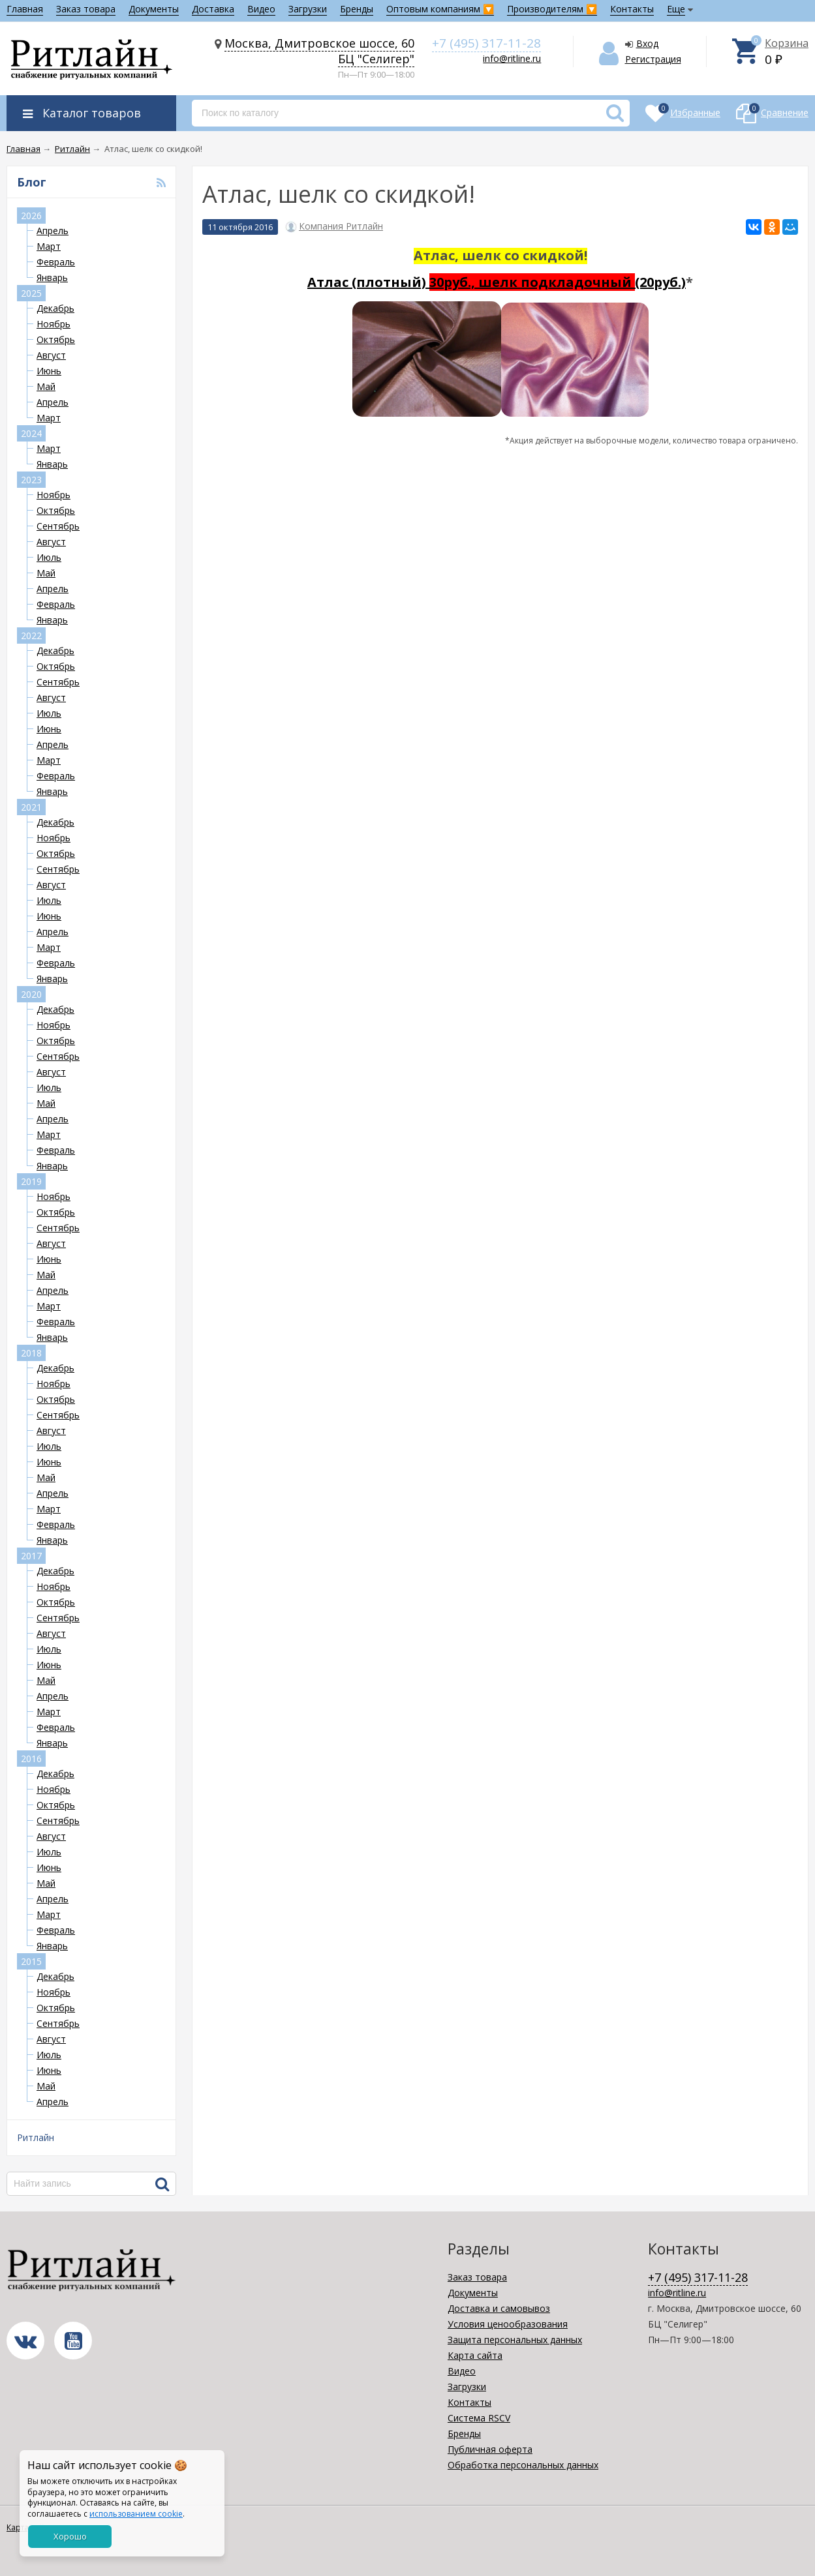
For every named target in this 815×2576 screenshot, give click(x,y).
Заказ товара (85, 9)
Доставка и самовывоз (499, 2308)
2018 (31, 1353)
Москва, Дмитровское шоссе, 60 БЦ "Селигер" (319, 51)
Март (49, 246)
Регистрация (653, 59)
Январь (52, 277)
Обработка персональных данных (523, 2465)
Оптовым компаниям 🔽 (440, 9)
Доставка (213, 9)
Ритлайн (35, 2137)
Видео (261, 9)
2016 (31, 1758)
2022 (31, 635)
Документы (154, 9)
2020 (31, 994)
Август (51, 355)
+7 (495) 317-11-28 (486, 43)
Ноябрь (53, 324)
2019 (31, 1181)
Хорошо (70, 2536)
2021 (31, 807)
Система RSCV (479, 2418)
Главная (25, 9)
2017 (31, 1556)
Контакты (632, 9)
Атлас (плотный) (471, 282)
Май (46, 386)
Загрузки (307, 9)
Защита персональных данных (515, 2339)
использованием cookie (136, 2513)
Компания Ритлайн (341, 226)
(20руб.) (660, 282)
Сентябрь (58, 526)
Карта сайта (475, 2355)
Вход (647, 43)
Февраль (56, 262)
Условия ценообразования (508, 2324)
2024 (31, 433)
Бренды (356, 9)
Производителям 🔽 (552, 9)
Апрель (53, 230)
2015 (31, 1961)
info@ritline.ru (512, 58)
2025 (31, 293)
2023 (31, 479)
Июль (49, 557)
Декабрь (55, 308)
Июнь (49, 371)
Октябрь (56, 339)
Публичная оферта (490, 2449)
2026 (31, 215)
